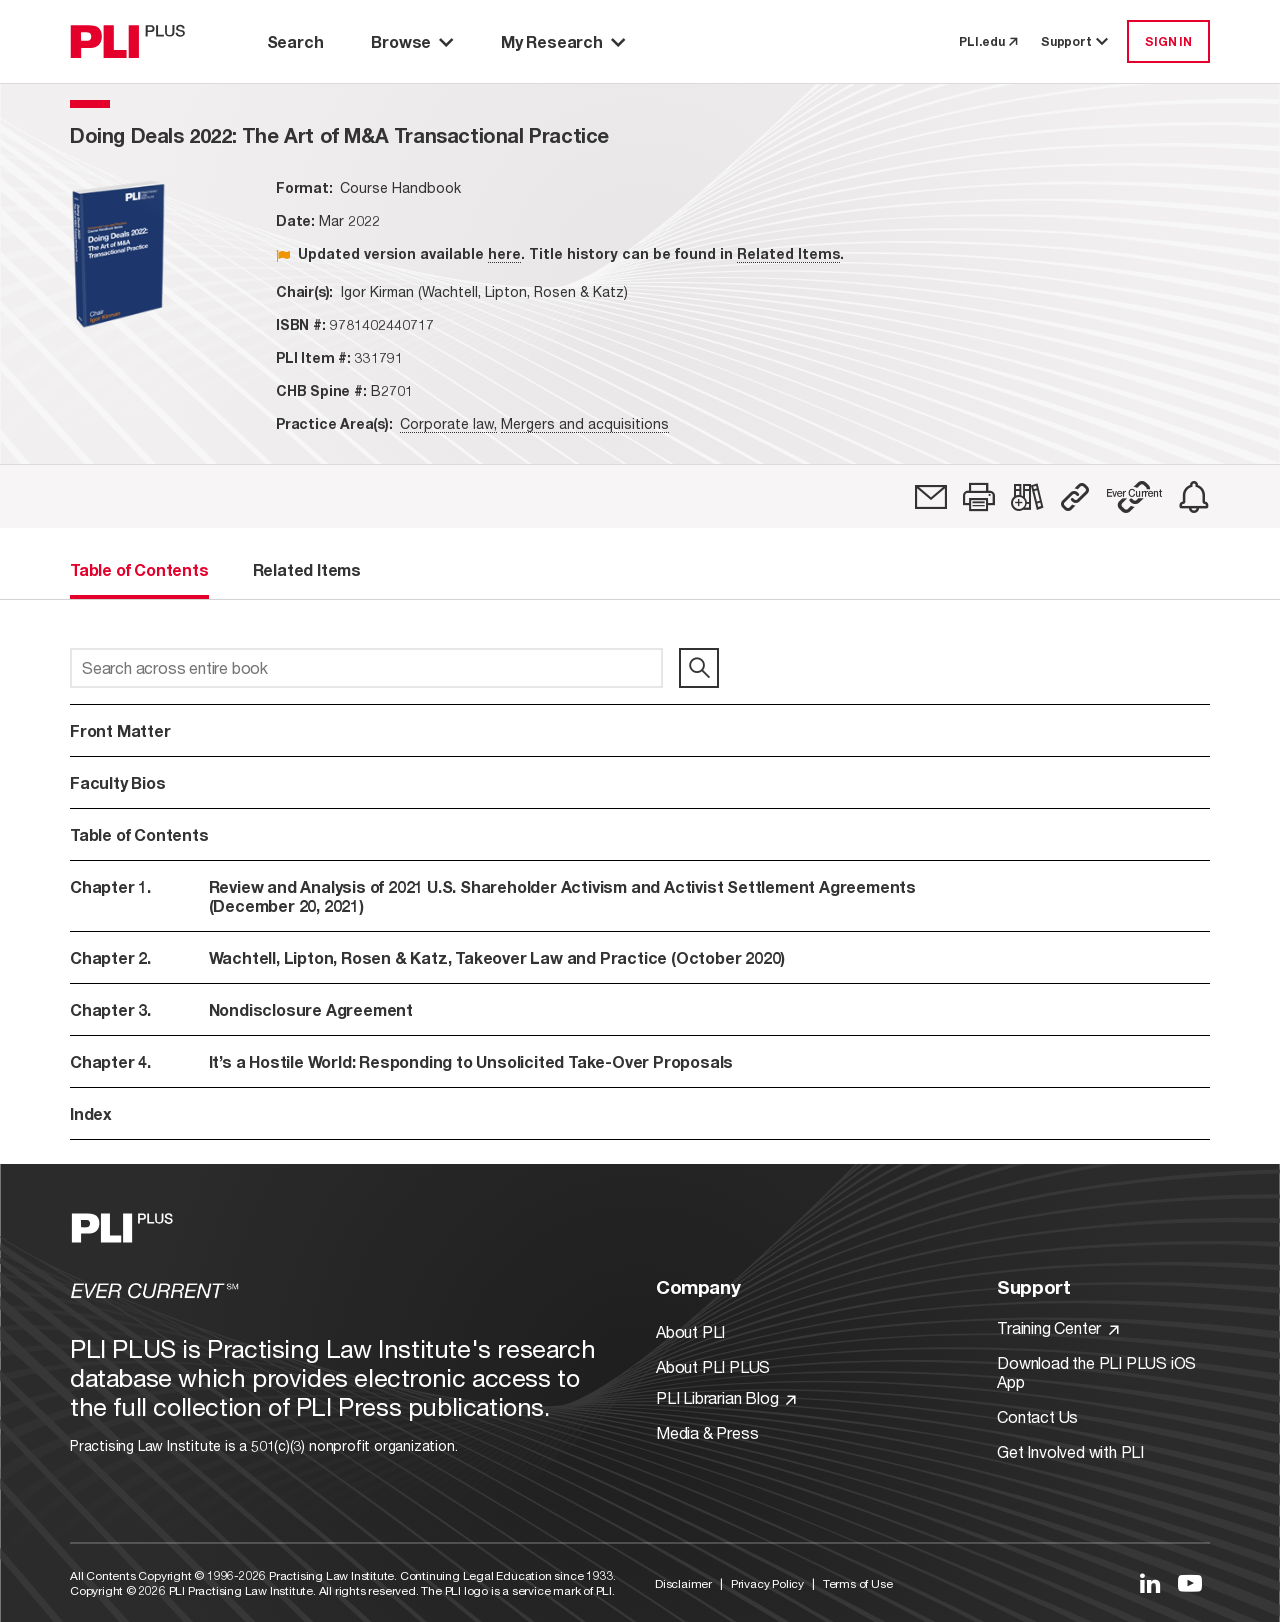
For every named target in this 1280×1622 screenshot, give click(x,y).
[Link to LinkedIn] (1150, 1583)
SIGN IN (1168, 41)
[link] (931, 497)
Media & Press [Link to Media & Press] (707, 1432)
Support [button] (1076, 41)
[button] (979, 497)
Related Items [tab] (307, 569)
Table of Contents (139, 834)
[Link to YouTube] (1190, 1583)
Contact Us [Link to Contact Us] (1037, 1416)
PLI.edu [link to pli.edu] (988, 41)
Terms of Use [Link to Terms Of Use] (858, 1583)
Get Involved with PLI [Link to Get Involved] (1070, 1451)
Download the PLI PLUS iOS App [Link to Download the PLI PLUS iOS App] (1096, 1372)
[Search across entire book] (366, 668)
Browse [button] (412, 41)
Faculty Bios (118, 782)
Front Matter (120, 730)
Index (91, 1113)
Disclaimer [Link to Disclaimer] (683, 1583)
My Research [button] (563, 41)
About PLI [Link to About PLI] (690, 1331)
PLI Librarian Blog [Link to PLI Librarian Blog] (726, 1397)
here (504, 253)
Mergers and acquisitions (585, 423)
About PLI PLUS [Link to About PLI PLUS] (713, 1366)
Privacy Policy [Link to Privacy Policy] (767, 1583)
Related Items (788, 253)
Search (295, 41)
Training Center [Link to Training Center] (1058, 1327)
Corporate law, (448, 423)
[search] (699, 668)
